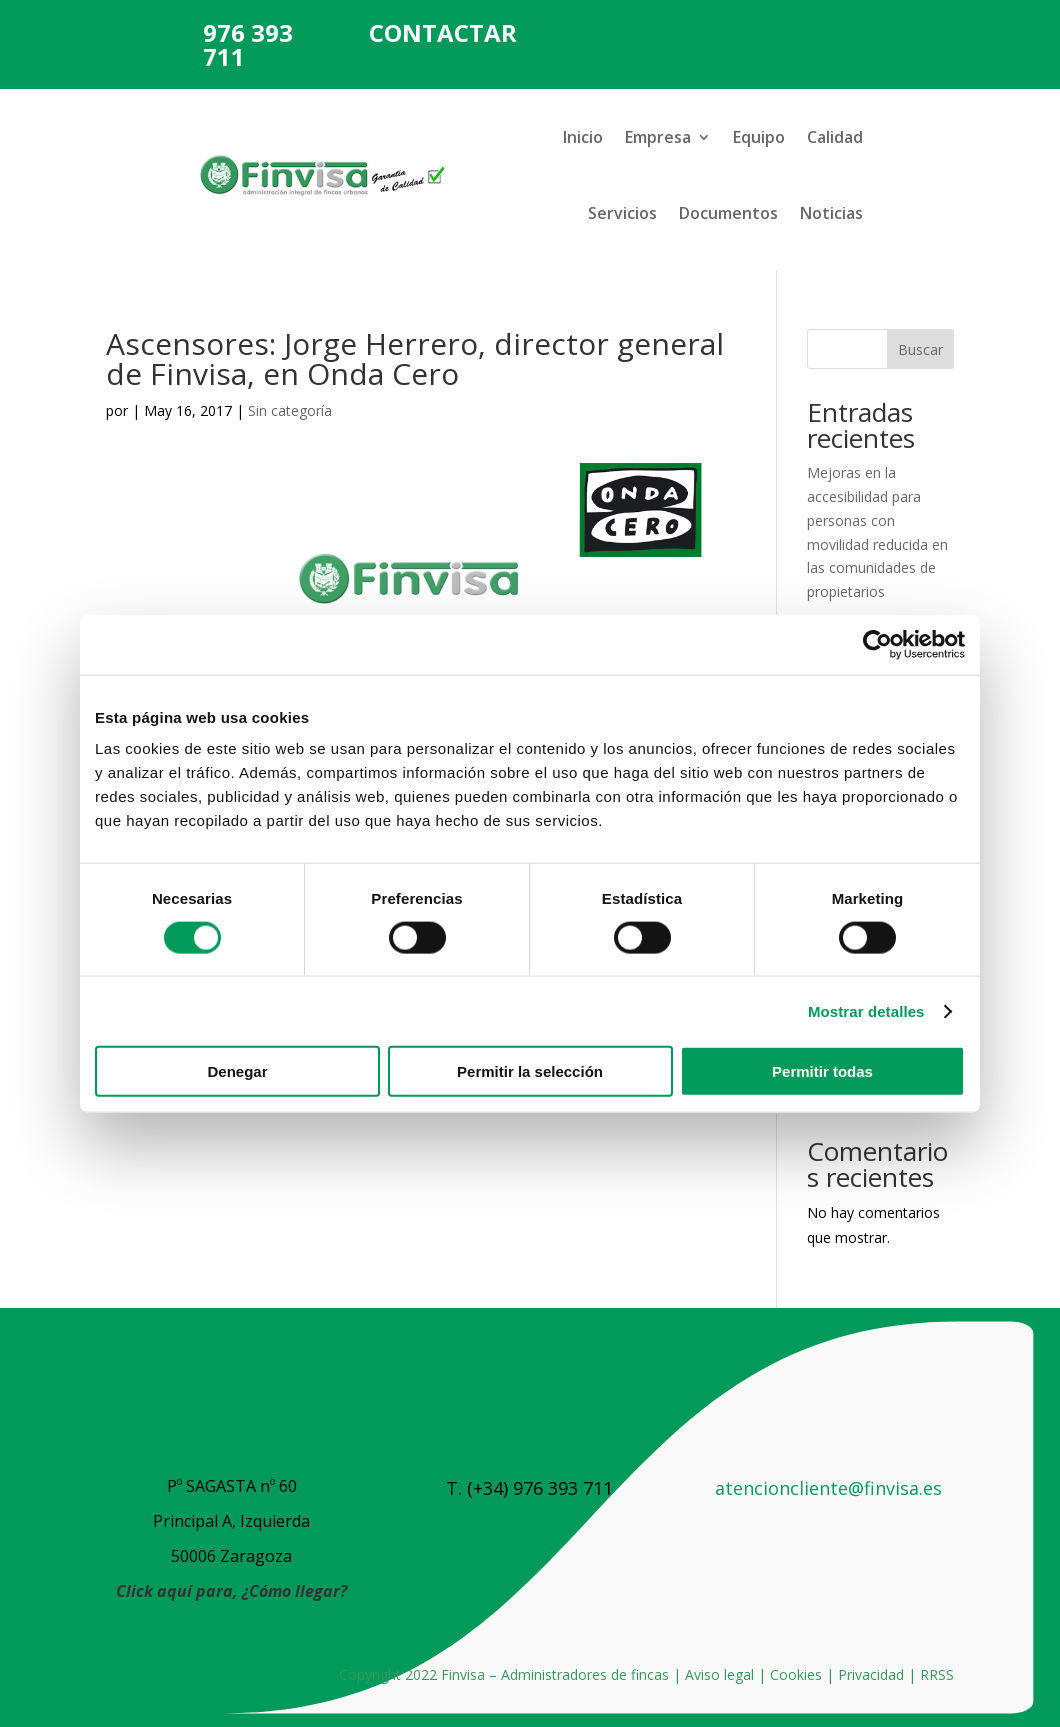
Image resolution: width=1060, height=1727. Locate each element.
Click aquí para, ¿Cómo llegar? (231, 1591)
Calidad (835, 137)
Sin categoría (290, 410)
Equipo (759, 137)
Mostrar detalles (866, 1010)
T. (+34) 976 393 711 (529, 1488)
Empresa (658, 137)
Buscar (920, 349)
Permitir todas (822, 1071)
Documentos (728, 213)
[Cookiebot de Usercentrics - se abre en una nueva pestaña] (877, 644)
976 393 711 (248, 44)
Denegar (237, 1071)
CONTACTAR (443, 32)
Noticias (831, 213)
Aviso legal (719, 1674)
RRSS (937, 1674)
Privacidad (871, 1674)
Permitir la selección (530, 1071)
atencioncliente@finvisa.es (828, 1488)
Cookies (796, 1674)
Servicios (622, 213)
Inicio (583, 137)
